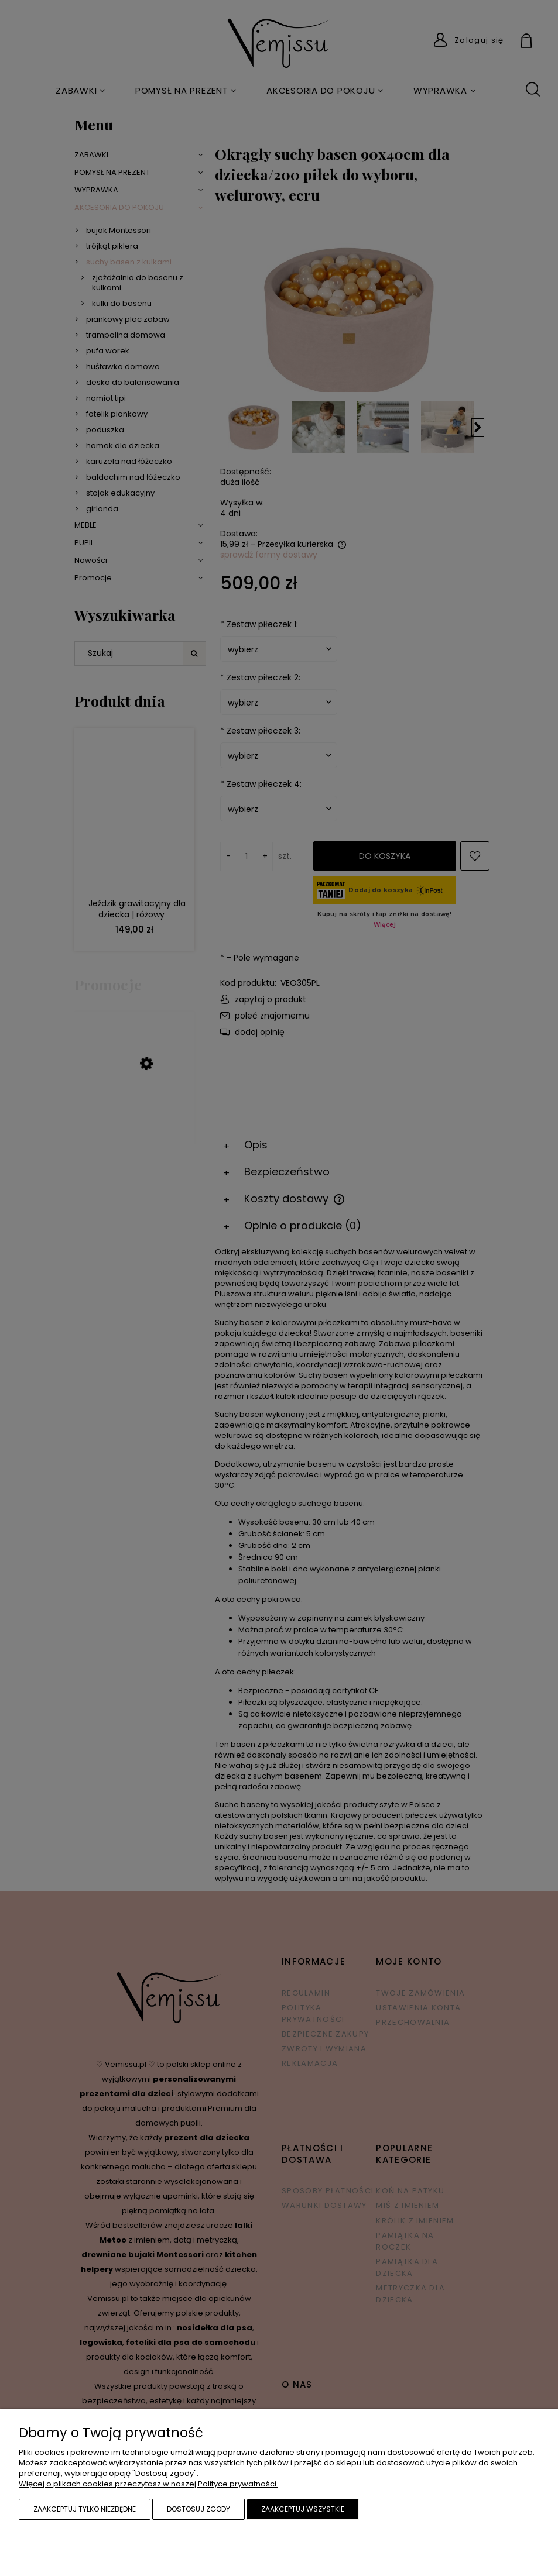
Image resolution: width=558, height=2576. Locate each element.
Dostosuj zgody (198, 2509)
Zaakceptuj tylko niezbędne (84, 2509)
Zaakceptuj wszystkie (302, 2509)
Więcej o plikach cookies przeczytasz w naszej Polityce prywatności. (148, 2483)
